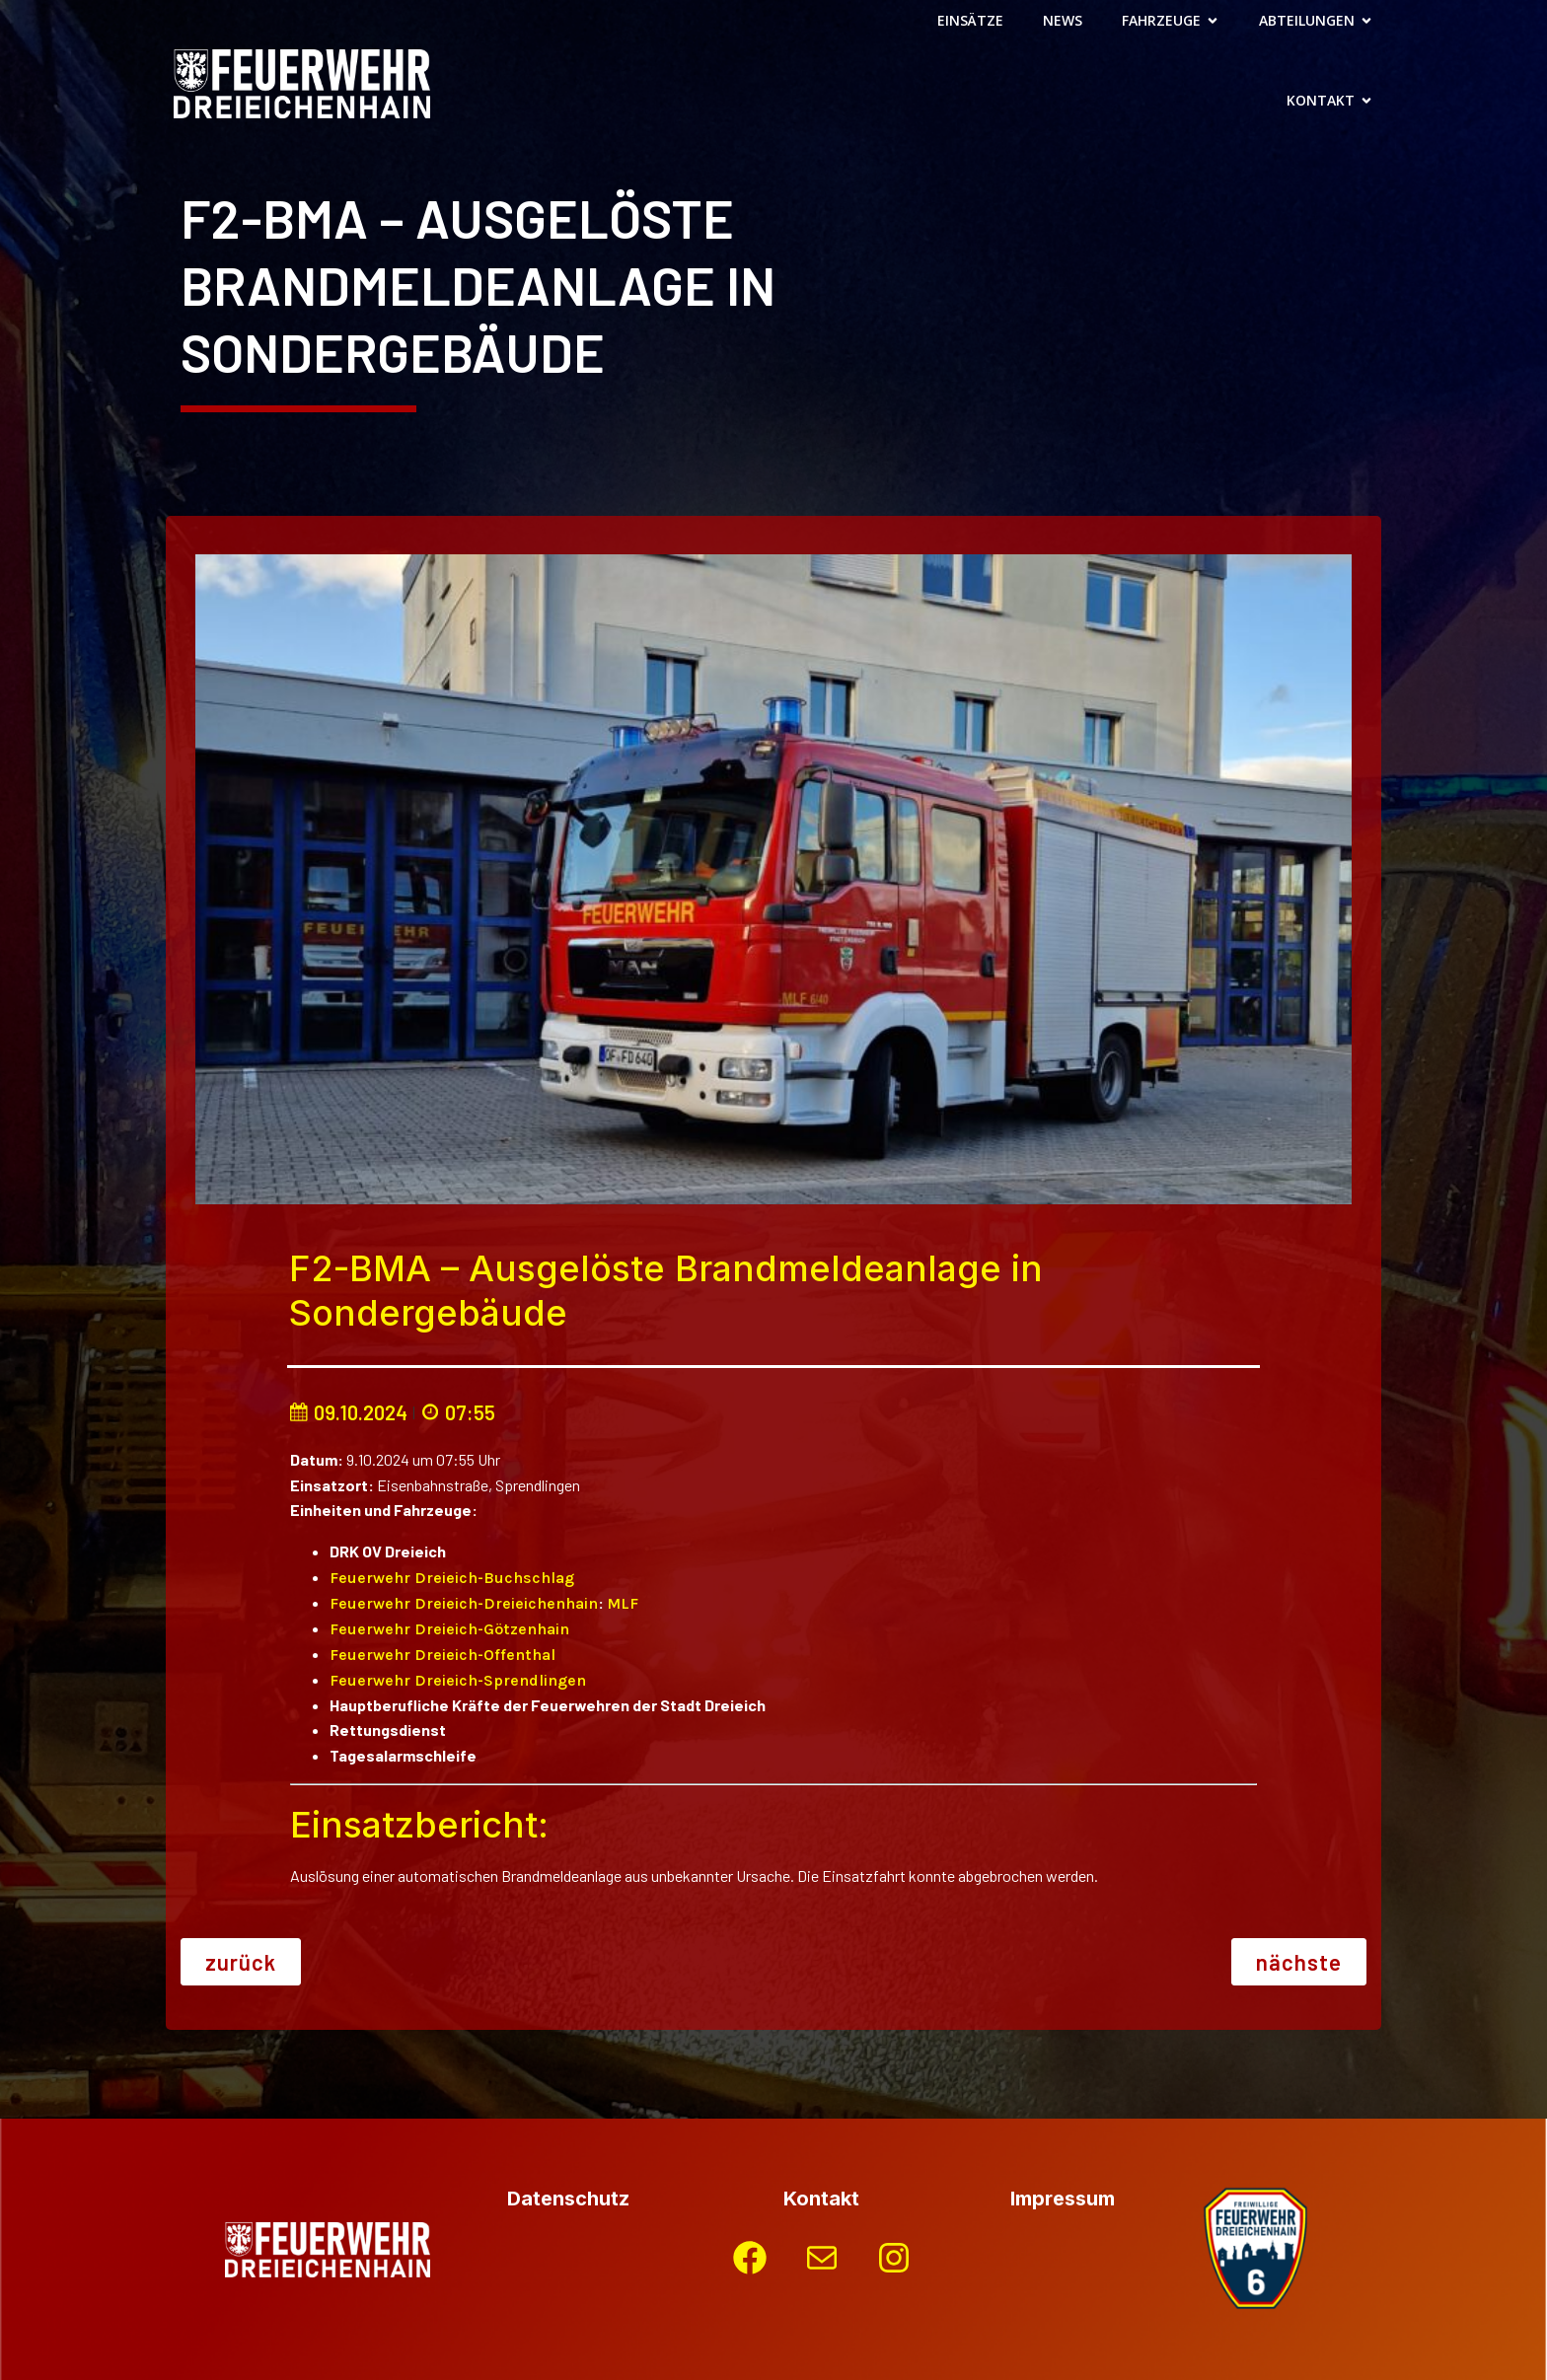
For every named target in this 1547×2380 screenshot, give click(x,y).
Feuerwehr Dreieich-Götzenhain (449, 1629)
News (1062, 20)
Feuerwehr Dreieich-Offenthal (442, 1654)
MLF (622, 1603)
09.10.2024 (348, 1412)
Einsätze (970, 20)
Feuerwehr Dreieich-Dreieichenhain (464, 1603)
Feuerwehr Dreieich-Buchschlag (452, 1577)
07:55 (457, 1412)
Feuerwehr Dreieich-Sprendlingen (458, 1680)
